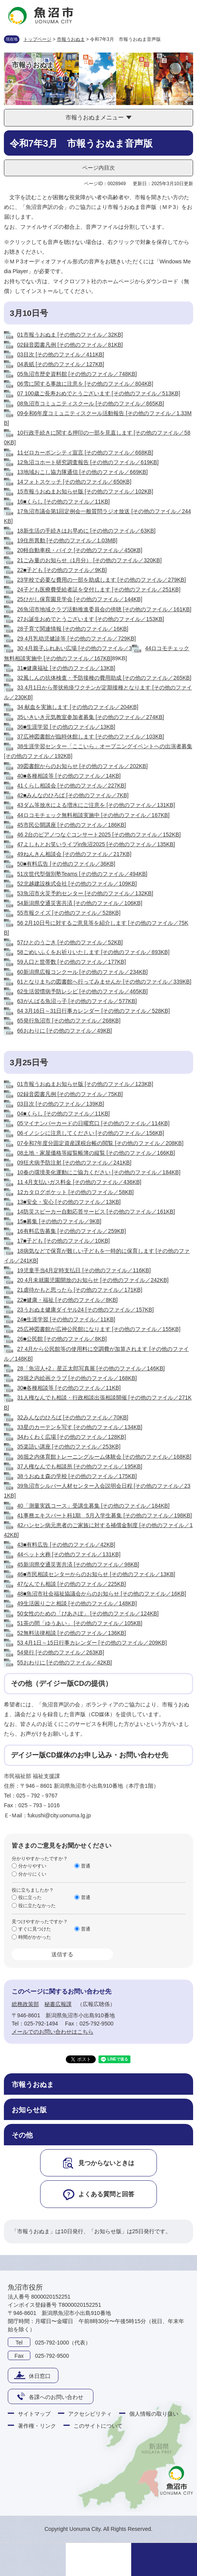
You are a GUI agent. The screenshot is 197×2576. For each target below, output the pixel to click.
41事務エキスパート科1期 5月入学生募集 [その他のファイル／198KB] (104, 1515)
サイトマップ (34, 2413)
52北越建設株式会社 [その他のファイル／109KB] (77, 883)
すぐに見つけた (34, 1929)
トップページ (37, 39)
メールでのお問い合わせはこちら (52, 2032)
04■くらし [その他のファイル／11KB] (63, 1113)
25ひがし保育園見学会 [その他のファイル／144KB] (79, 599)
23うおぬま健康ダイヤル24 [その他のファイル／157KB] (85, 1309)
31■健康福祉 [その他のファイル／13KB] (66, 668)
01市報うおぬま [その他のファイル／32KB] (70, 334)
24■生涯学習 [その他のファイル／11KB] (66, 1319)
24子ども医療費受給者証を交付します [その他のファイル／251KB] (98, 589)
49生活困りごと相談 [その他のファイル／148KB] (77, 1603)
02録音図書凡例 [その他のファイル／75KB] (70, 1094)
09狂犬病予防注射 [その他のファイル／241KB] (74, 1162)
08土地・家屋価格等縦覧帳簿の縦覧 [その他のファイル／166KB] (96, 1153)
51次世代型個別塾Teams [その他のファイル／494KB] (82, 874)
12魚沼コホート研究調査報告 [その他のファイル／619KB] (87, 462)
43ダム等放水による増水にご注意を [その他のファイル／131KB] (96, 805)
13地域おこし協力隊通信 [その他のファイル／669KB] (82, 472)
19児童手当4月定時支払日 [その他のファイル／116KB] (84, 1270)
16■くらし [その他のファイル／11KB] (63, 501)
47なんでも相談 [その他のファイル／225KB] (71, 1584)
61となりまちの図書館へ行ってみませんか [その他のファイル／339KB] (104, 981)
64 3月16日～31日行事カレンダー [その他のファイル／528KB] (93, 1011)
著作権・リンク (37, 2426)
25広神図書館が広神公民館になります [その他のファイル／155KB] (98, 1329)
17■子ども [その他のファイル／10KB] (63, 1241)
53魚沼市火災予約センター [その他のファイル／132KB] (85, 893)
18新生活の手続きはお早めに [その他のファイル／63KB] (86, 531)
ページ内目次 (98, 168)
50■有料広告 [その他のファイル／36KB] (66, 864)
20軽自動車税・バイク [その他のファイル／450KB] (79, 550)
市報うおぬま (71, 39)
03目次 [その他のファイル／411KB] (60, 354)
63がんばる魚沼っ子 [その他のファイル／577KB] (77, 1001)
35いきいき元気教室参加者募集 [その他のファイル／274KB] (90, 717)
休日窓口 (40, 2376)
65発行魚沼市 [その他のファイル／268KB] (68, 1020)
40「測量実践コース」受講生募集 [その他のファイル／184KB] (93, 1506)
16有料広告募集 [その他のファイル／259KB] (71, 1231)
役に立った (30, 1897)
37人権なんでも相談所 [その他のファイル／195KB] (79, 1466)
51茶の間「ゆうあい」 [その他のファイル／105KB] (79, 1623)
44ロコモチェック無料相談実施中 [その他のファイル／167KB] (93, 815)
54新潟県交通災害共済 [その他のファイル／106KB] (79, 903)
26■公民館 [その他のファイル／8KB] (62, 1339)
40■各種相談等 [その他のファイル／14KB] (69, 776)
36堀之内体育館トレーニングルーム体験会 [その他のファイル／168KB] (104, 1457)
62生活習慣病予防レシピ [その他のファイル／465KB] (82, 991)
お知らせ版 (29, 2110)
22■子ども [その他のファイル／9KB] (62, 570)
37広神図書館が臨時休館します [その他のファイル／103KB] (90, 736)
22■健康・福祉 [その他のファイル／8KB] (67, 1300)
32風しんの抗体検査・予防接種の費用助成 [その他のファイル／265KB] (104, 678)
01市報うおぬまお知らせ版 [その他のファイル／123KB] (85, 1084)
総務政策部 (25, 2004)
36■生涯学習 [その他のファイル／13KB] (66, 727)
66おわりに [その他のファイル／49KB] (64, 1031)
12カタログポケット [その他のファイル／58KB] (75, 1192)
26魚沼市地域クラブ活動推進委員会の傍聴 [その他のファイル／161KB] (104, 609)
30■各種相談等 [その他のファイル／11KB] (69, 1388)
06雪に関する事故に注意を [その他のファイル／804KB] (85, 384)
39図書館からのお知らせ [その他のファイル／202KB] (82, 766)
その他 (22, 2135)
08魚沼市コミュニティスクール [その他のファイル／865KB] (90, 403)
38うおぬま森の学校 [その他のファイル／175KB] (77, 1476)
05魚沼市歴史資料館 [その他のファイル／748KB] (77, 374)
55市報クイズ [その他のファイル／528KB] (68, 913)
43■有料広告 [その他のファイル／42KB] (66, 1544)
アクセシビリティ (90, 2413)
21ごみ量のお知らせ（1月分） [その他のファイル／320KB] (89, 560)
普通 (85, 1866)
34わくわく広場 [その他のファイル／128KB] (71, 1437)
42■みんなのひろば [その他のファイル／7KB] (72, 795)
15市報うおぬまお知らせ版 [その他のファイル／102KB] (85, 491)
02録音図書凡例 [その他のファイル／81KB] (70, 345)
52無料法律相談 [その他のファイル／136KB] (71, 1633)
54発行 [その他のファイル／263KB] (60, 1652)
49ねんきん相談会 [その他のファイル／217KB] (74, 854)
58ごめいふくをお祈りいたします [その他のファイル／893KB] (93, 952)
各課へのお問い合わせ (56, 2397)
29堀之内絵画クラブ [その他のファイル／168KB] (77, 1378)
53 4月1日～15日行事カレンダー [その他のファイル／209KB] (92, 1643)
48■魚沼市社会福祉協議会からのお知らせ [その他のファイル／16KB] (101, 1593)
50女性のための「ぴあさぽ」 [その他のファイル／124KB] (87, 1613)
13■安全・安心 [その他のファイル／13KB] (69, 1202)
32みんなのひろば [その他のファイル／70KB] (72, 1417)
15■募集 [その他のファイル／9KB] (59, 1221)
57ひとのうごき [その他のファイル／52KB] (70, 942)
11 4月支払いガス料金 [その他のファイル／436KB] (79, 1182)
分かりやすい (32, 1866)
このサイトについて (98, 2426)
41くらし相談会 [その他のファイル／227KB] (71, 785)
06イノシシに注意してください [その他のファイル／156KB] (90, 1133)
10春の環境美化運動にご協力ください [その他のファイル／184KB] (98, 1172)
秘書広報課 (58, 2004)
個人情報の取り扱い (153, 2413)
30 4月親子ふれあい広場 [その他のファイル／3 (74, 648)
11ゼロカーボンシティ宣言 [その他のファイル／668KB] (85, 452)
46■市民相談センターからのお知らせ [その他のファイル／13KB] (96, 1574)
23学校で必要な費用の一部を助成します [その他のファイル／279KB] (101, 580)
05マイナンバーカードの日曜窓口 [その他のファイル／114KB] (93, 1123)
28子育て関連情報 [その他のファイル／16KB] (72, 629)
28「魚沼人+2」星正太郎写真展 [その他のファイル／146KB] (91, 1368)
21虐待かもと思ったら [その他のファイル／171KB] (79, 1290)
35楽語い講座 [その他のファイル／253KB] (68, 1446)
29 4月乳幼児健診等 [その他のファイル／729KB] (76, 638)
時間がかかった (34, 1937)
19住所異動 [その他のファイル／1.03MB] (67, 540)
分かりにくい (32, 1874)
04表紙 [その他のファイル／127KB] (60, 364)
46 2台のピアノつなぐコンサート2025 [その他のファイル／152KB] (99, 834)
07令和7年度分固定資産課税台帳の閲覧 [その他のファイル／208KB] (100, 1143)
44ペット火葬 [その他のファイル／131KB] (68, 1554)
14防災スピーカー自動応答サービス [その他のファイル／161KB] (96, 1211)
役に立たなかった (37, 1905)
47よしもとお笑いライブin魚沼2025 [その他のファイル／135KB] (96, 844)
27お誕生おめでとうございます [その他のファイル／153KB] (90, 619)
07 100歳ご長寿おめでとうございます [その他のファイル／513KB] (98, 393)
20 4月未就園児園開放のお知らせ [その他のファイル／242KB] (93, 1280)
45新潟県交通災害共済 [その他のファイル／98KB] (78, 1564)
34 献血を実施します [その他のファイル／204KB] (77, 707)
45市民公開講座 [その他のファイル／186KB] (71, 825)
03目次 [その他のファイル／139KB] (60, 1104)
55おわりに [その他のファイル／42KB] (64, 1662)
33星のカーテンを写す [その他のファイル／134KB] (79, 1427)
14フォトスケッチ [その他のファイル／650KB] (74, 482)
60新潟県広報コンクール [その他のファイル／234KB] (82, 972)
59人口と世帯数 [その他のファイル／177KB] (71, 962)
